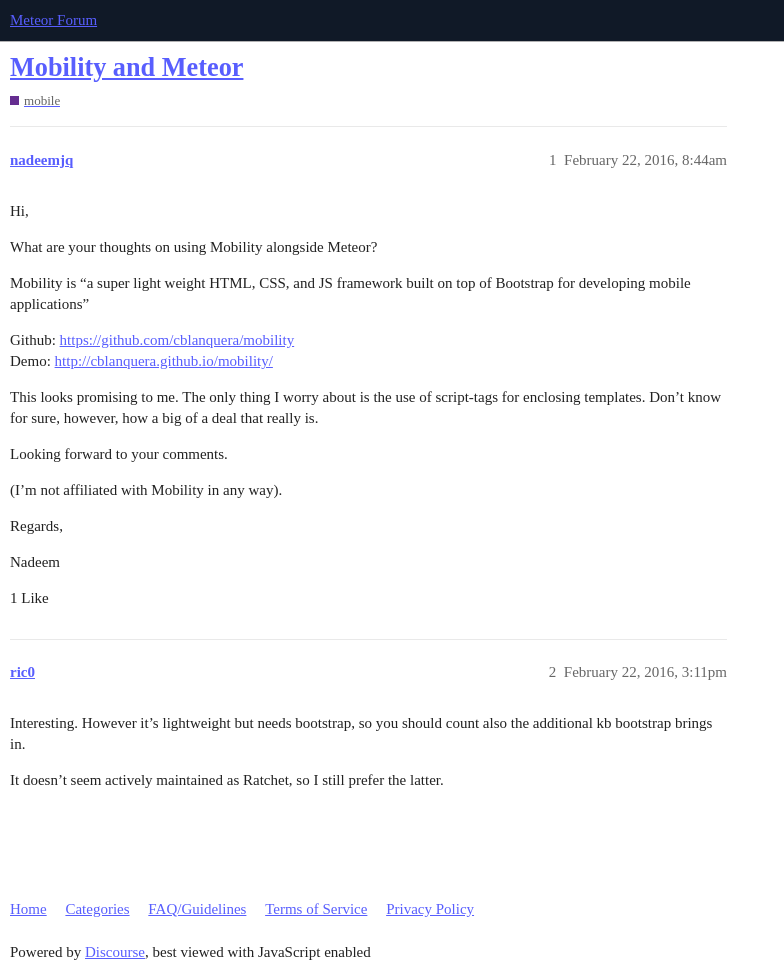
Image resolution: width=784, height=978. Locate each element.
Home (28, 909)
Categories (97, 909)
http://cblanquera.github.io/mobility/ (164, 361)
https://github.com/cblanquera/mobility (177, 340)
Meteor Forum (53, 20)
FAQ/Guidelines (197, 909)
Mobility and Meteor (126, 67)
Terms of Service (316, 909)
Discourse (115, 952)
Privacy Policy (430, 909)
